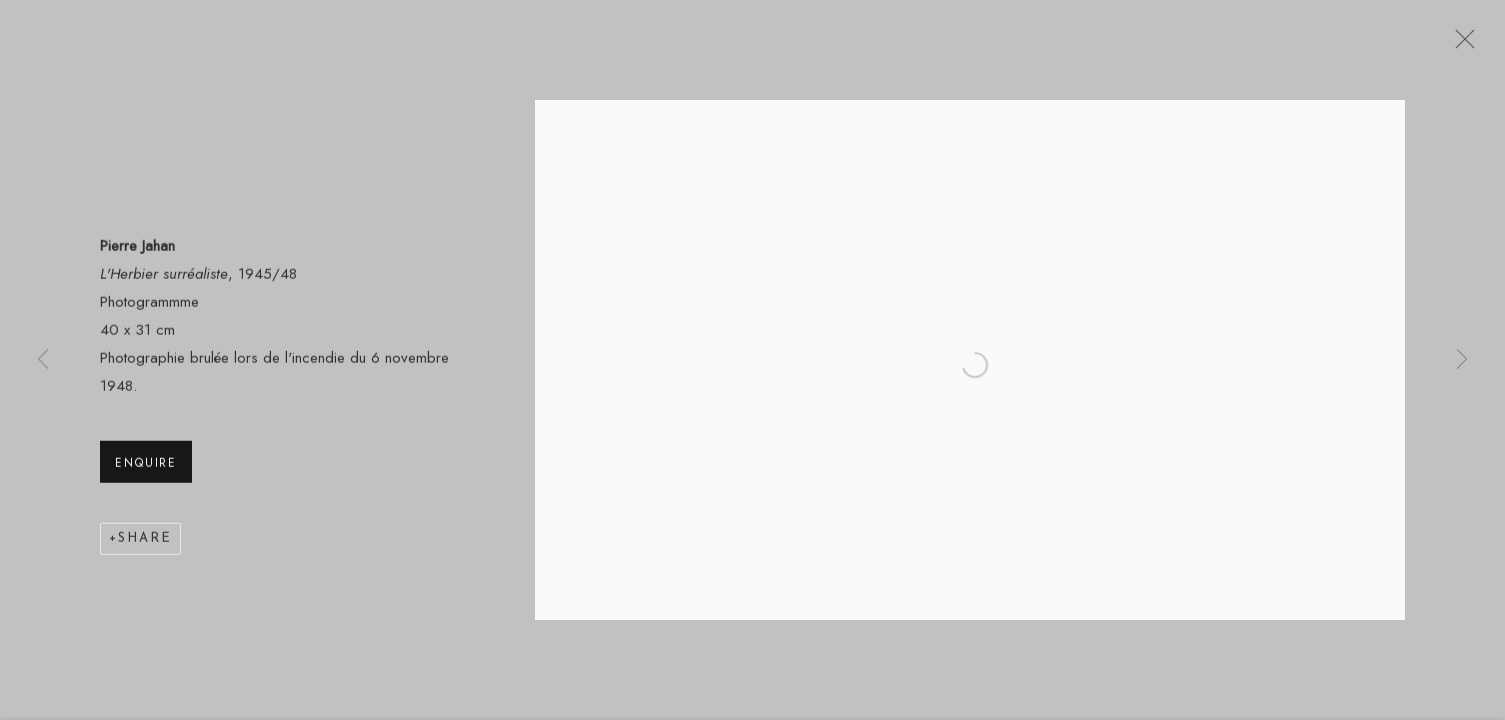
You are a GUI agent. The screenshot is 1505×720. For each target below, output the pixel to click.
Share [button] (145, 541)
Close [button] (1460, 45)
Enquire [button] (146, 465)
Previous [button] (43, 360)
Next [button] (1462, 360)
